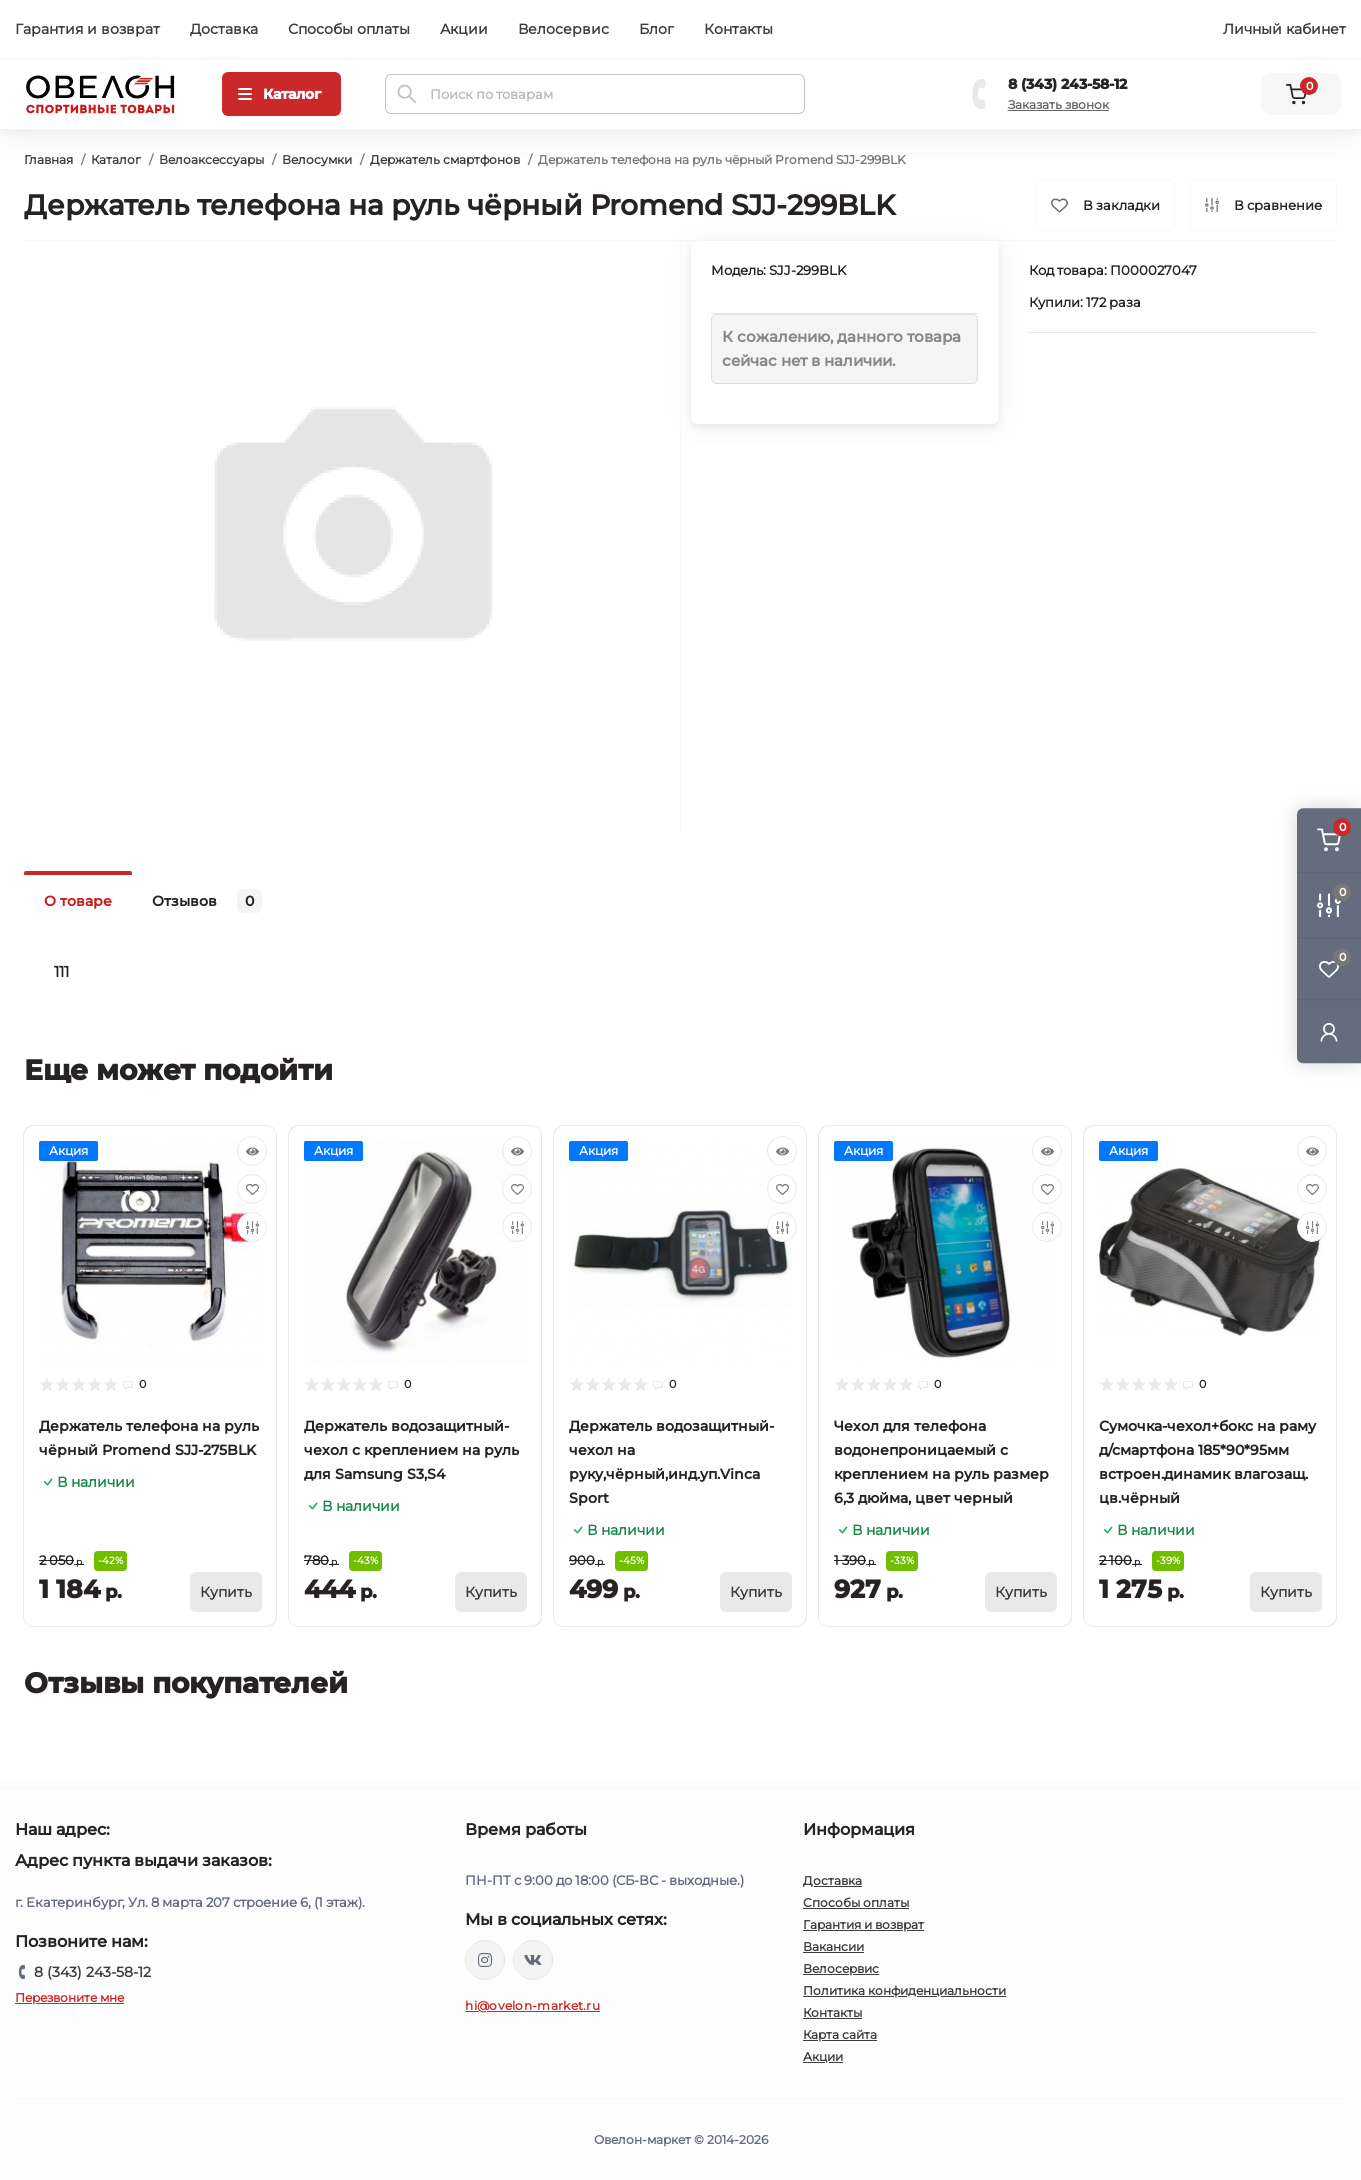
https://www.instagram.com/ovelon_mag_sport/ (485, 1960)
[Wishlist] (252, 1189)
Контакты (738, 29)
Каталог (116, 159)
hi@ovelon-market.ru (532, 2005)
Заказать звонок (1058, 104)
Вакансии (833, 1946)
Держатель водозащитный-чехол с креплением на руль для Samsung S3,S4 (411, 1450)
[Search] (407, 94)
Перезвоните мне (69, 1997)
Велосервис (563, 29)
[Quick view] (252, 1151)
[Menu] (281, 94)
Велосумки (317, 159)
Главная (48, 159)
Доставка (224, 29)
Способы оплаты (349, 29)
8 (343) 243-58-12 (1067, 84)
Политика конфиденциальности (904, 1990)
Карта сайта (840, 2034)
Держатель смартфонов (445, 159)
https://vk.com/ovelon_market (533, 1960)
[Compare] (252, 1227)
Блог (656, 29)
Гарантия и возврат (87, 29)
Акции (464, 29)
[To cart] (226, 1592)
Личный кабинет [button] (1284, 29)
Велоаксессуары (211, 159)
